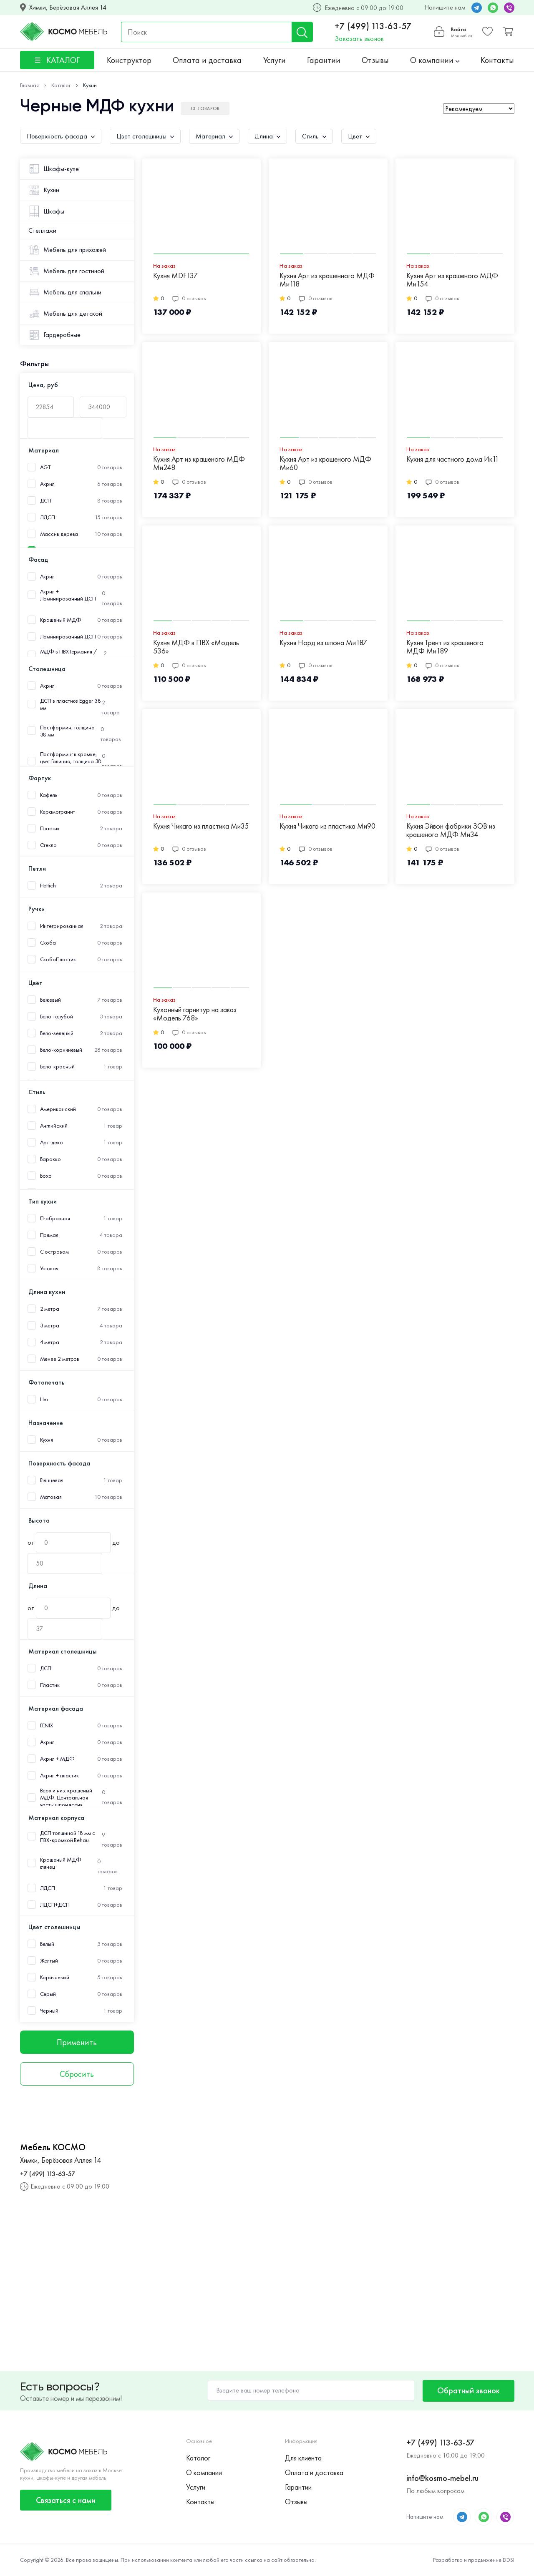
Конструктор (129, 60)
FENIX (46, 1725)
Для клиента (303, 2458)
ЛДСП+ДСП (55, 1904)
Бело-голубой (56, 1016)
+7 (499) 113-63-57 (373, 26)
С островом (54, 1251)
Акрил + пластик (59, 1775)
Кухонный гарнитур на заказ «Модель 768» (195, 1014)
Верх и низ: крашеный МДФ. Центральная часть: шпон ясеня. (66, 1797)
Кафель (48, 795)
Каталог (198, 2458)
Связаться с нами (66, 2500)
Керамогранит (57, 811)
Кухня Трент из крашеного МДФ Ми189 (445, 647)
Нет (44, 1399)
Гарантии (323, 60)
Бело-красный (57, 1066)
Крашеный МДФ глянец (60, 1863)
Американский (58, 1109)
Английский (54, 1125)
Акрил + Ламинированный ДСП (68, 595)
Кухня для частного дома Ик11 (452, 459)
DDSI (508, 2559)
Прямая (49, 1235)
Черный (49, 2010)
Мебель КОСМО (53, 2147)
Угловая (49, 1268)
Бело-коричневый (61, 1049)
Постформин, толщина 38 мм (67, 731)
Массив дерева (59, 534)
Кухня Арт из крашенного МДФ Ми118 (327, 280)
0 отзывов (189, 298)
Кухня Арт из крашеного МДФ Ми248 (199, 463)
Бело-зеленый (56, 1033)
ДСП (46, 500)
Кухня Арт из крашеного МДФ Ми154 (452, 280)
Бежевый (50, 999)
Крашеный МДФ (60, 619)
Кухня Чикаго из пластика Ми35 (201, 826)
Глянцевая (51, 1480)
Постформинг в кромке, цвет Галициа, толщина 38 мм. (71, 761)
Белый (47, 1944)
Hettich (48, 885)
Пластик (50, 828)
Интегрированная (62, 926)
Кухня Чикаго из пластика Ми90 (327, 826)
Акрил (47, 484)
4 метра (49, 1342)
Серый (48, 1994)
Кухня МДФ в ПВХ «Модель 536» (196, 647)
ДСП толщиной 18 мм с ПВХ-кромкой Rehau (67, 1837)
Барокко (50, 1159)
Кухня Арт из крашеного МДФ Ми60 (325, 463)
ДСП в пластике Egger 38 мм (70, 704)
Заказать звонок (359, 38)
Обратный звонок (468, 2390)
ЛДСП (47, 517)
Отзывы (375, 60)
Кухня (46, 1439)
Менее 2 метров (60, 1358)
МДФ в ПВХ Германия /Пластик (68, 655)
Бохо (46, 1175)
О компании (434, 60)
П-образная (55, 1218)
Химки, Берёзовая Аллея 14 (67, 7)
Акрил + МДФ (57, 1758)
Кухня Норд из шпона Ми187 (323, 642)
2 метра (49, 1308)
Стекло (48, 845)
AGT (45, 467)
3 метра (49, 1325)
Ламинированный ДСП (68, 636)
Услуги (274, 60)
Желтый (49, 1960)
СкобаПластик (58, 959)
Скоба (48, 942)
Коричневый (54, 1977)
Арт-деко (51, 1142)
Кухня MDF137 (175, 275)
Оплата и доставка (207, 60)
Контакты (497, 60)
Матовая (51, 1496)
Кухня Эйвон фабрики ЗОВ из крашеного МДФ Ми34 (450, 830)
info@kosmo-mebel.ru (442, 2478)
